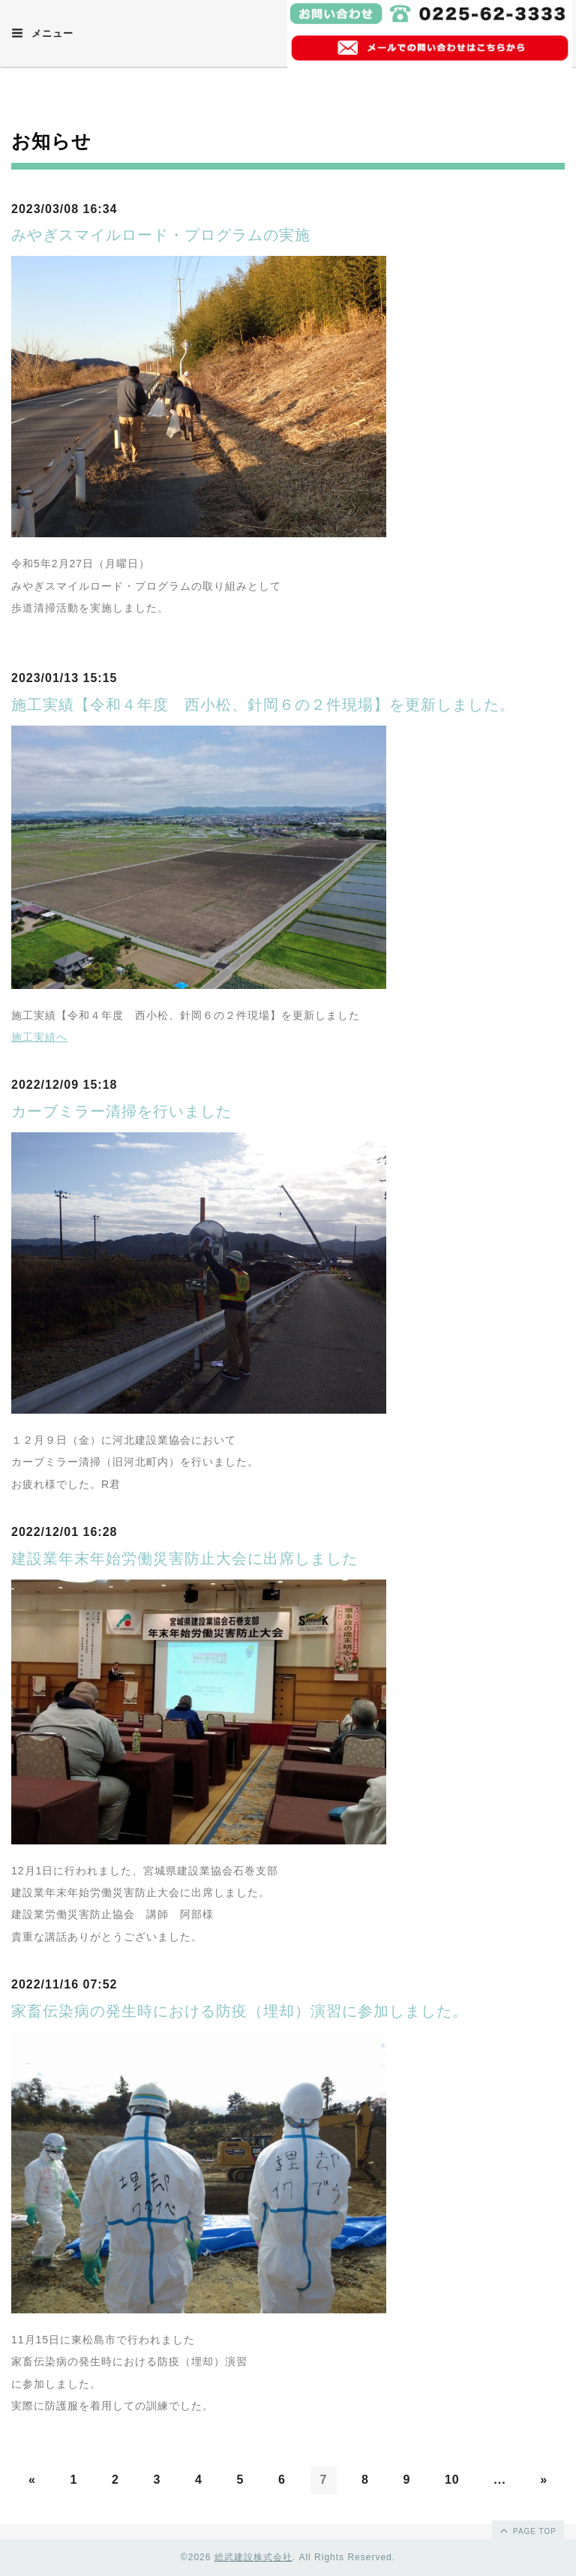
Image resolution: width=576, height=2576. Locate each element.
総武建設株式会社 (253, 2557)
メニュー (42, 33)
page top (527, 2530)
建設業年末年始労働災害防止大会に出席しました (184, 1558)
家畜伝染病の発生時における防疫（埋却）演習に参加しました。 (239, 2011)
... (500, 2479)
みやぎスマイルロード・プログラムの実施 (160, 235)
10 (452, 2479)
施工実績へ (39, 1037)
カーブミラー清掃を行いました (121, 1111)
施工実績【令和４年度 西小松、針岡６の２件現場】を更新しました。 (263, 704)
